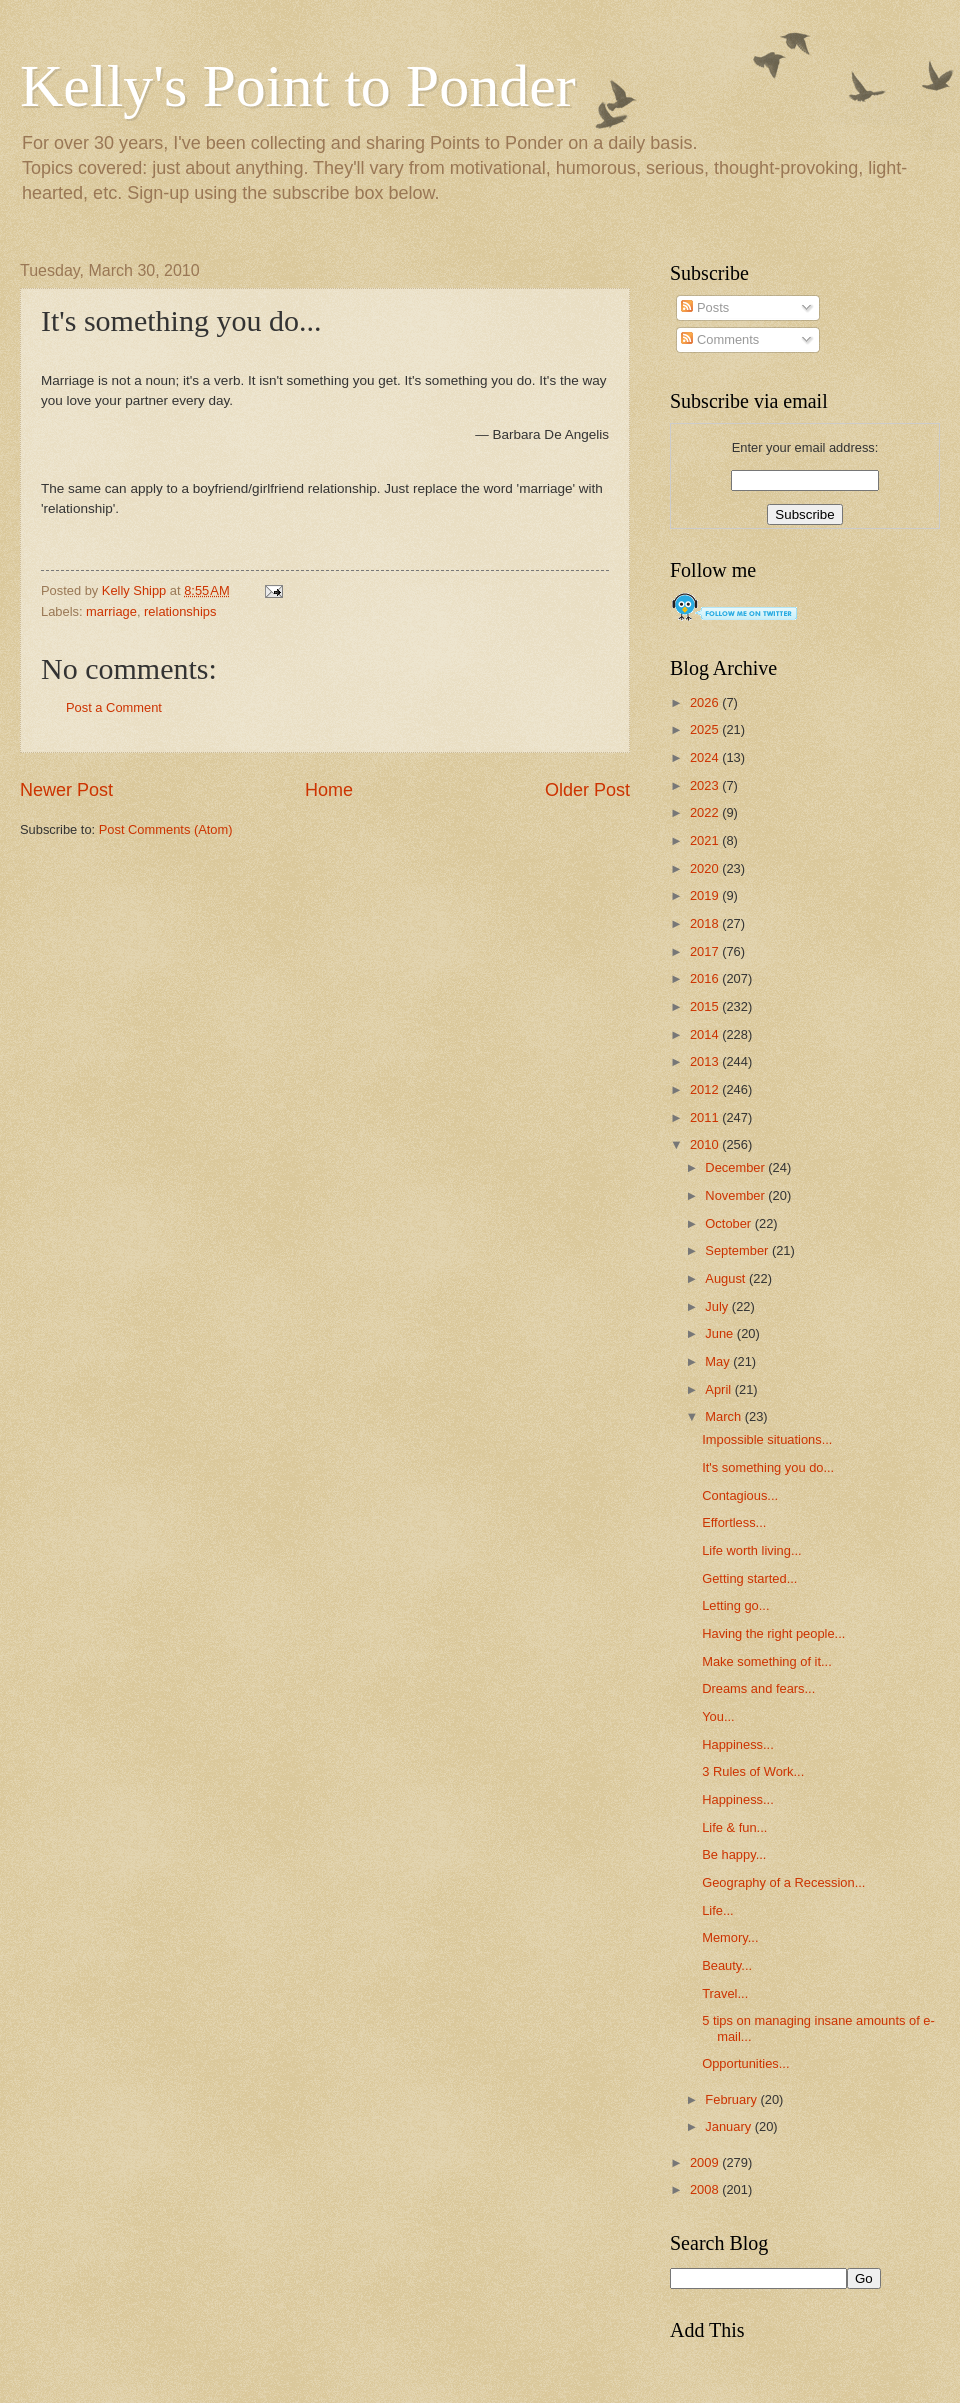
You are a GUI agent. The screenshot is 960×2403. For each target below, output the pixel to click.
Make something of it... (767, 1661)
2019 (706, 895)
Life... (718, 1910)
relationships (180, 611)
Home (329, 790)
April (719, 1389)
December (736, 1167)
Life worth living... (751, 1550)
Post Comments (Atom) (166, 829)
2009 (706, 2162)
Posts (705, 307)
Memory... (730, 1937)
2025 (706, 729)
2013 (706, 1061)
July (718, 1306)
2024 (706, 757)
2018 (706, 923)
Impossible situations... (767, 1439)
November (736, 1195)
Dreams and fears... (758, 1688)
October (729, 1223)
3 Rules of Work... (753, 1771)
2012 (706, 1089)
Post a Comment (114, 707)
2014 (706, 1034)
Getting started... (749, 1578)
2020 (706, 868)
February (732, 2099)
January (729, 2126)
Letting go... (735, 1605)
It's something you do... (768, 1467)
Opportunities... (745, 2063)
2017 (706, 951)
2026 (706, 702)
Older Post (587, 790)
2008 (706, 2189)
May (719, 1361)
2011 (706, 1117)
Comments (720, 339)
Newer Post (66, 790)
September (738, 1250)
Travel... (725, 1993)
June (721, 1333)
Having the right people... (773, 1633)
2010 (706, 1144)
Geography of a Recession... (783, 1882)
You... (718, 1716)
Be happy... (734, 1854)
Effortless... (734, 1522)
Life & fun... (734, 1827)
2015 (706, 1006)
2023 (706, 785)
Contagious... (740, 1495)
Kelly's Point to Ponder (298, 86)
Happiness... (738, 1744)
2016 (706, 978)
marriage (111, 611)
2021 (706, 840)
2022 (706, 812)
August (727, 1278)
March (724, 1416)
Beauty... (727, 1965)
